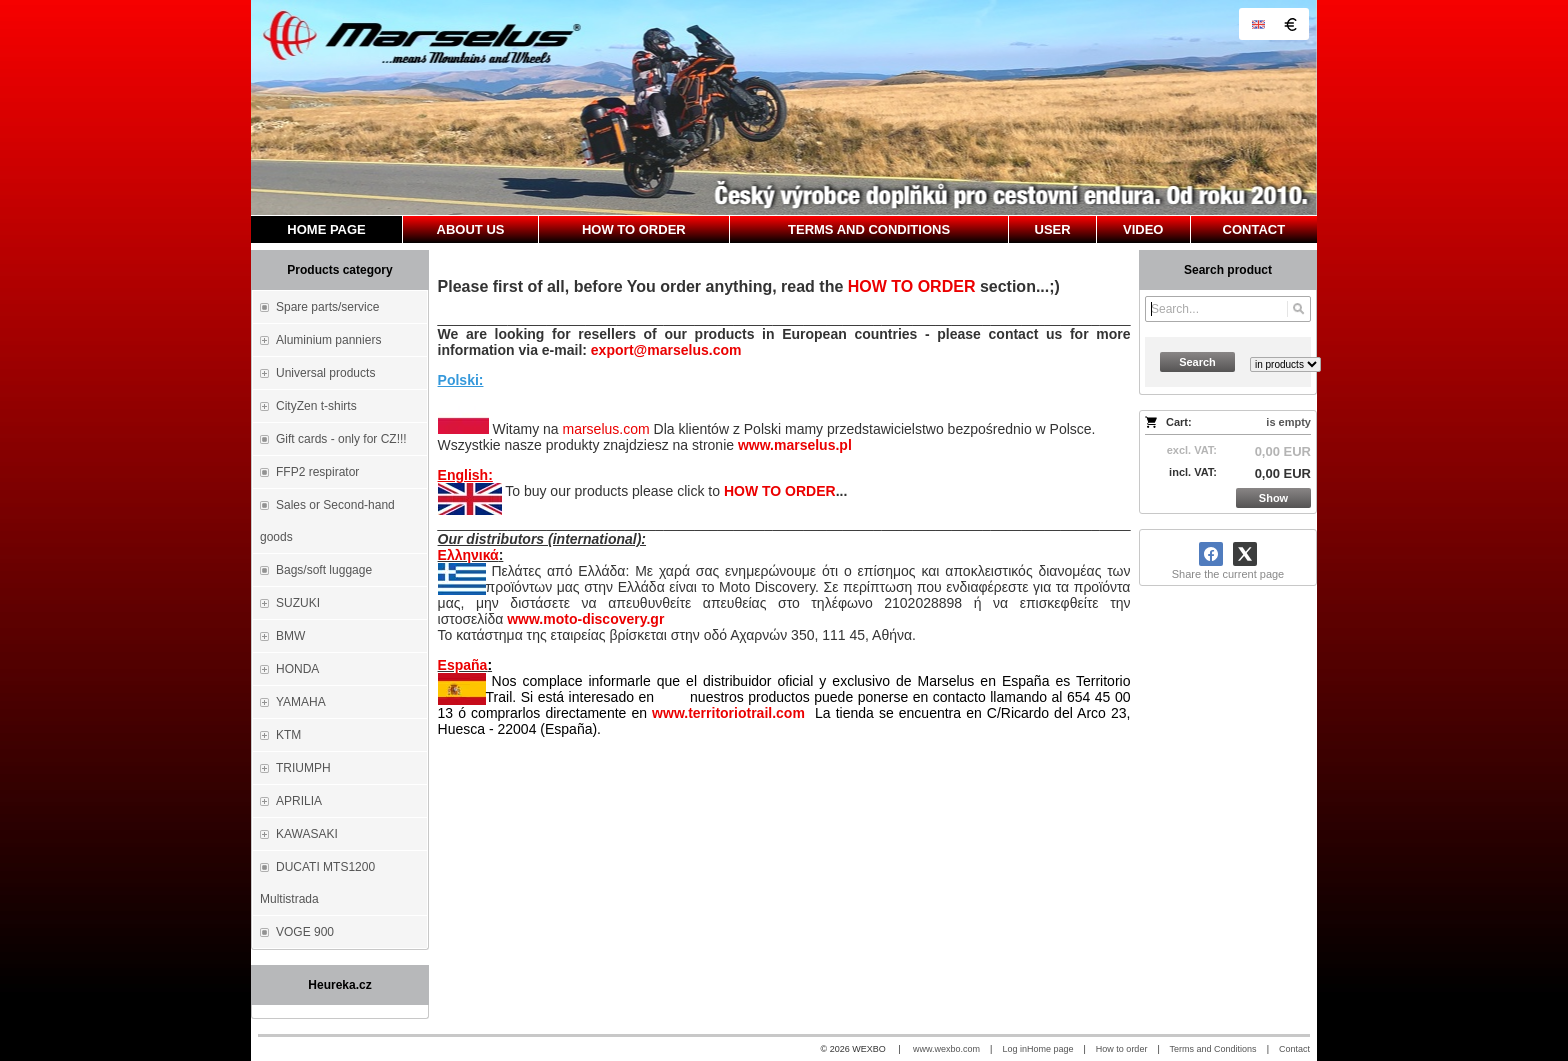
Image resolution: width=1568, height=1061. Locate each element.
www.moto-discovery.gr (585, 619)
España (463, 665)
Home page (1050, 1049)
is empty (1288, 422)
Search (1197, 362)
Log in (1014, 1049)
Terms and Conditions (1213, 1049)
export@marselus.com (666, 350)
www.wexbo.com (946, 1049)
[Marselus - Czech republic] (784, 107)
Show (1273, 498)
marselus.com (605, 429)
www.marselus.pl (795, 445)
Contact (1294, 1049)
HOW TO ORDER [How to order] (780, 491)
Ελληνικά (468, 555)
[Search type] (1285, 364)
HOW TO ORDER (912, 286)
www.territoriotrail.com (728, 713)
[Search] (1298, 309)
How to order (1122, 1049)
